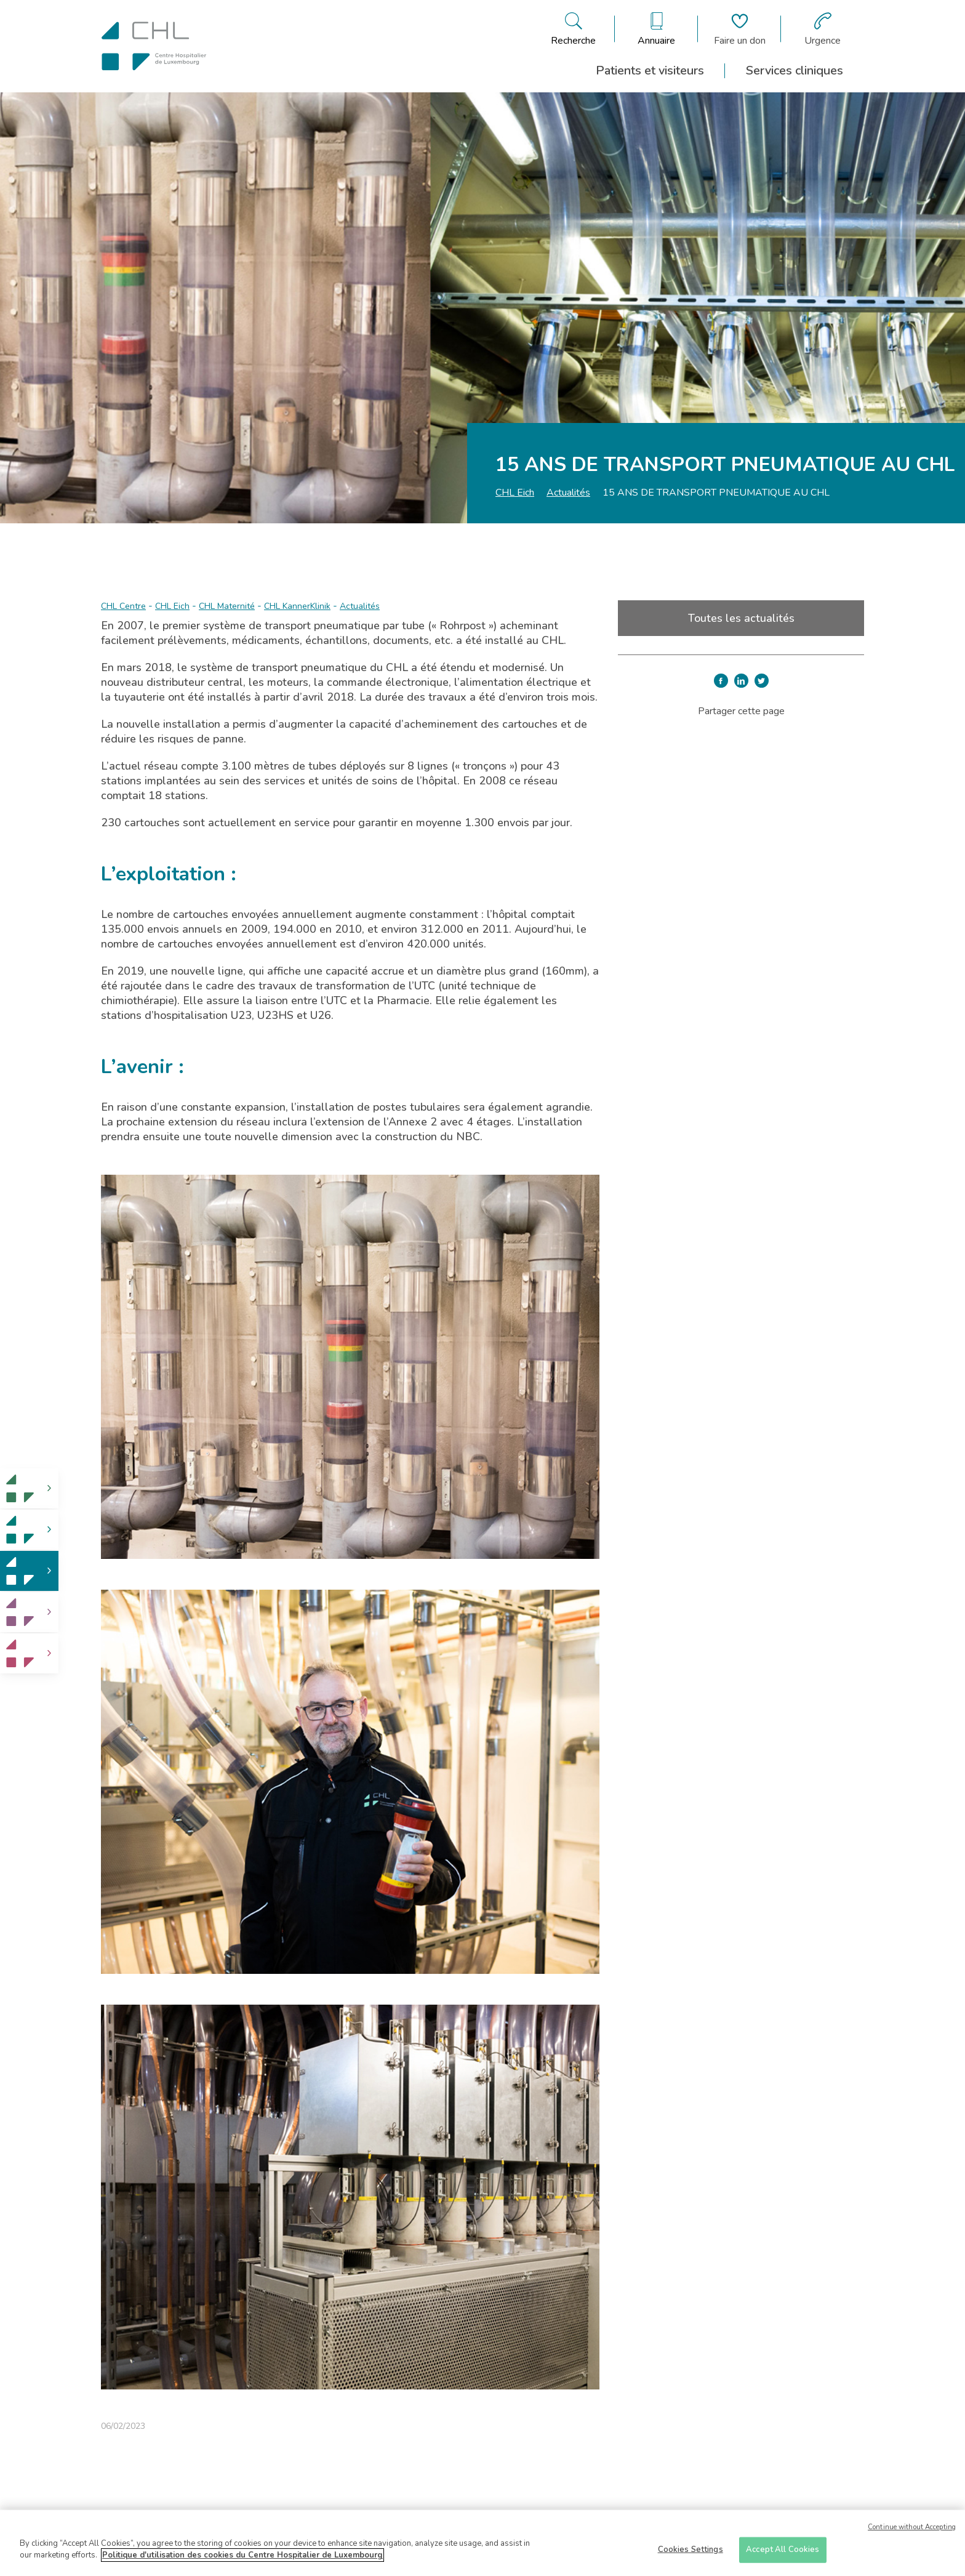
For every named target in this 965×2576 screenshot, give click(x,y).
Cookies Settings (690, 2550)
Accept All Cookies (782, 2550)
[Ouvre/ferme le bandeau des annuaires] (656, 29)
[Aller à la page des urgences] (822, 29)
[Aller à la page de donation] (740, 29)
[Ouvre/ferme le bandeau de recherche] (573, 29)
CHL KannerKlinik (297, 606)
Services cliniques (794, 70)
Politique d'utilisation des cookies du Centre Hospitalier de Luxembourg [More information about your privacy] (242, 2556)
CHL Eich (514, 492)
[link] (29, 1488)
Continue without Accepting (912, 2527)
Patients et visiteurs (650, 70)
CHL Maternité (227, 606)
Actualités (568, 492)
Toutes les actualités (741, 618)
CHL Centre (123, 606)
